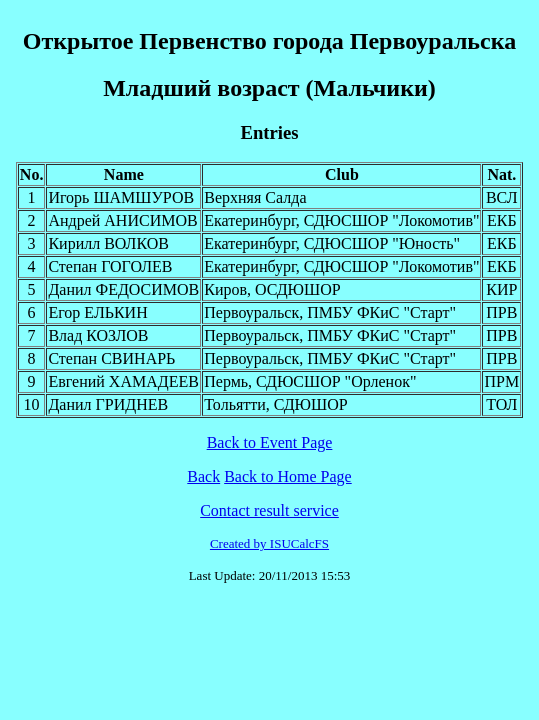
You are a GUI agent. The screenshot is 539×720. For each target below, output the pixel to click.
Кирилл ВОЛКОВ (108, 243)
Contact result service (269, 510)
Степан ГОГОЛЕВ (110, 266)
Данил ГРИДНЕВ (108, 404)
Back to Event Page (270, 442)
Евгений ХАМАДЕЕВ (123, 381)
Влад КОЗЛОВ (98, 335)
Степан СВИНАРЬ (111, 358)
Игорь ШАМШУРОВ (121, 197)
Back (203, 476)
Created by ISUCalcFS (269, 543)
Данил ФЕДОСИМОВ (123, 289)
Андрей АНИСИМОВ (122, 220)
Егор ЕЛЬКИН (97, 312)
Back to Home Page (288, 476)
